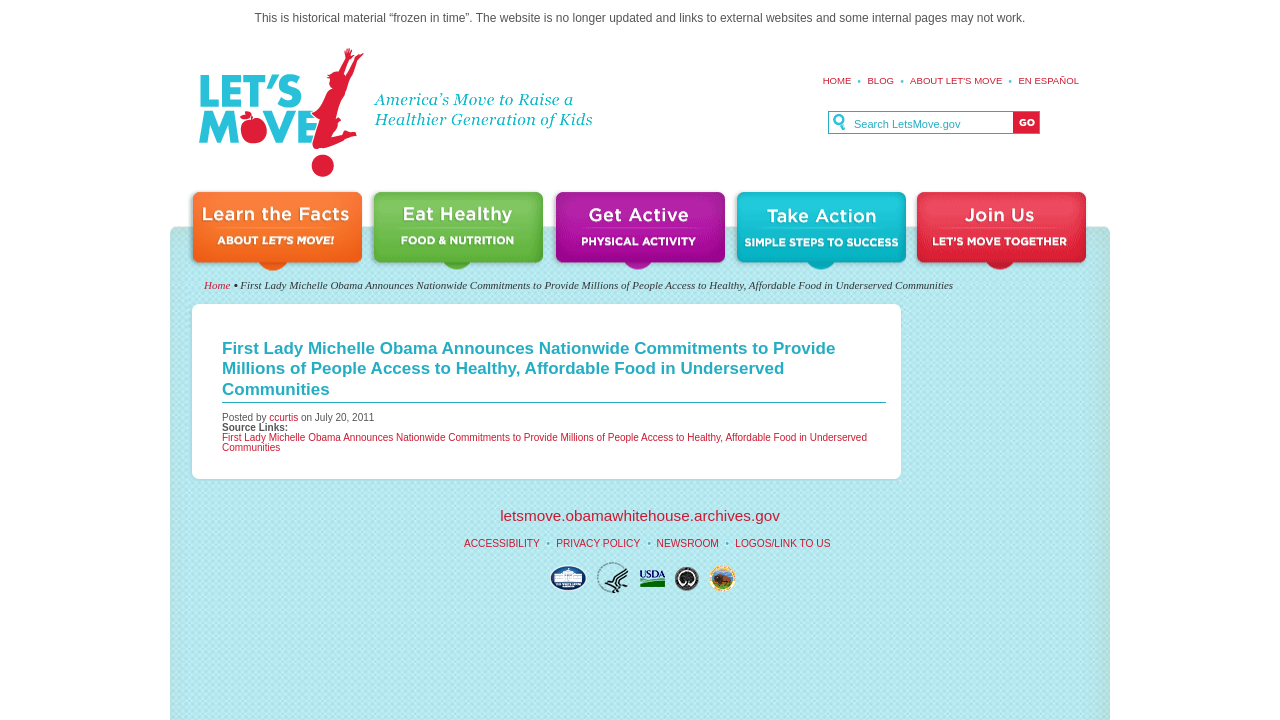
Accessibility (502, 543)
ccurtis (283, 417)
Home (837, 80)
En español (1048, 80)
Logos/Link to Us (782, 543)
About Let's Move (956, 80)
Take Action (824, 232)
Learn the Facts (280, 232)
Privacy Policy (598, 543)
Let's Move (280, 113)
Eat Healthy (462, 232)
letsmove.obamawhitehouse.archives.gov (640, 515)
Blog (880, 80)
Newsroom (688, 543)
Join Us (1003, 232)
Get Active (643, 232)
